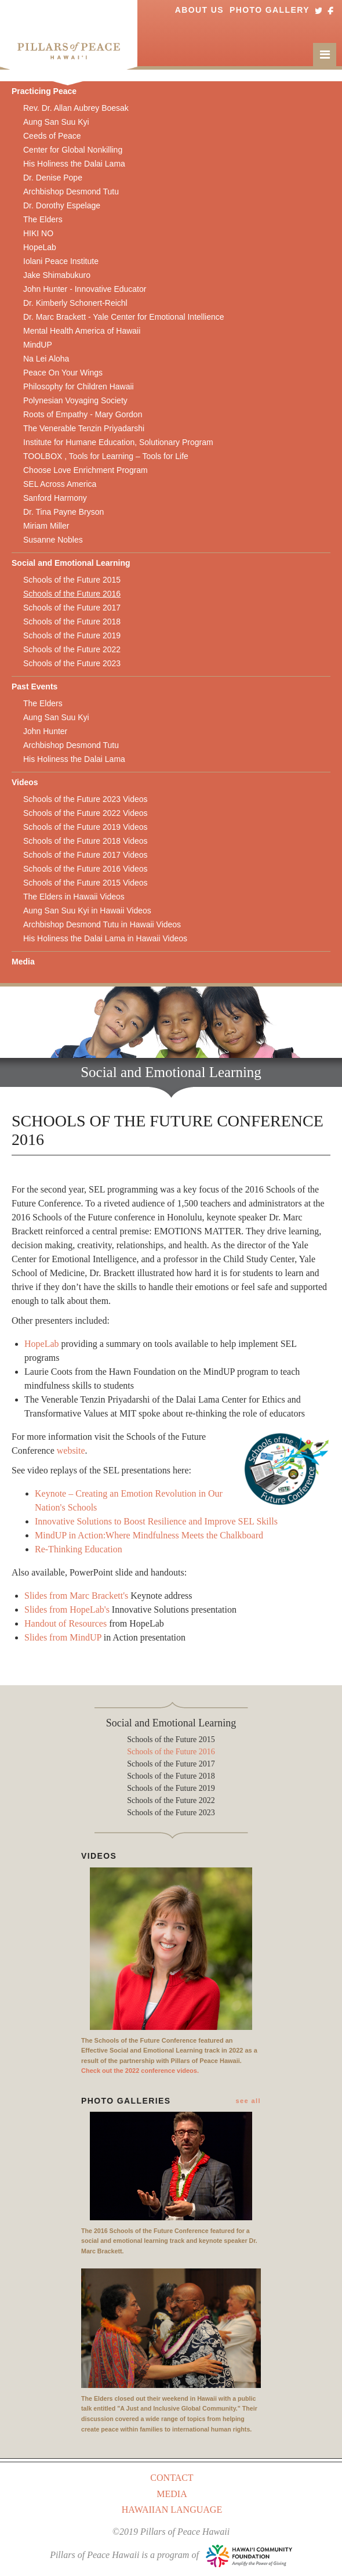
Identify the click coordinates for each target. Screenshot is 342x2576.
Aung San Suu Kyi (56, 122)
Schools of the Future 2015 (72, 579)
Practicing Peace (44, 91)
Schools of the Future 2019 (72, 635)
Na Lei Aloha (46, 358)
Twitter (318, 10)
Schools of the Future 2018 (72, 621)
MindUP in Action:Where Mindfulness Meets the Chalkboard (149, 1535)
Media (23, 961)
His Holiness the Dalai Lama (74, 163)
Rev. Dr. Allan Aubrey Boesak (76, 108)
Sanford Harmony (55, 498)
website (71, 1450)
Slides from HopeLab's (67, 1609)
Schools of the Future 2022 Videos (85, 813)
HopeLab (39, 247)
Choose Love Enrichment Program (85, 470)
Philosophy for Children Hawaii (78, 386)
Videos (25, 782)
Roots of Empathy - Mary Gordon (82, 414)
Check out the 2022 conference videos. (140, 2070)
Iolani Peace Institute (61, 261)
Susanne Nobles (53, 539)
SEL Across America (59, 484)
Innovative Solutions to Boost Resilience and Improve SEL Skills (156, 1521)
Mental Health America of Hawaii (81, 330)
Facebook (330, 10)
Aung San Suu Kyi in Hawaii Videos (87, 910)
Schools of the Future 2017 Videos (85, 854)
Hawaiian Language (172, 2509)
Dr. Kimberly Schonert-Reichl (75, 303)
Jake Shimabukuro (56, 275)
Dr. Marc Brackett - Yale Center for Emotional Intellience (123, 316)
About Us (199, 10)
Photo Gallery (270, 10)
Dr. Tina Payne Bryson (63, 511)
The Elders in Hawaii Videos (74, 896)
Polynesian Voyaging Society (75, 400)
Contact (171, 2478)
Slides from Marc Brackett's (76, 1595)
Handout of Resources (65, 1623)
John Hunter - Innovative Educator (84, 289)
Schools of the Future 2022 (72, 649)
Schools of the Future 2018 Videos (85, 841)
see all (248, 2100)
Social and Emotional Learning (71, 563)
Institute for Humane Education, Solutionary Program (118, 442)
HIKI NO (38, 233)
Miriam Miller (46, 525)
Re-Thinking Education (78, 1549)
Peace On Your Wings (63, 372)
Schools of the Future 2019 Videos (85, 827)
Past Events (34, 686)
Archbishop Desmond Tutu (71, 191)
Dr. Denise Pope (52, 177)
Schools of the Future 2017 (72, 607)
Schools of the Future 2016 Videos (85, 868)
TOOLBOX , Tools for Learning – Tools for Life (105, 456)
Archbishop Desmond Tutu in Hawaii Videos (102, 924)
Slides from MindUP (62, 1637)
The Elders (43, 219)
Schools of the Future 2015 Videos (85, 882)
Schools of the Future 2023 (72, 663)
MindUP (37, 344)
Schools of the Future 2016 (72, 593)
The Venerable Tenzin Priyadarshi (83, 428)
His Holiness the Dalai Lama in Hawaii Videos (105, 938)
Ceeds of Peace (52, 135)
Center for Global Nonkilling (72, 149)
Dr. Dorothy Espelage (61, 205)
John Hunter (45, 731)
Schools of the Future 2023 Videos (85, 799)
